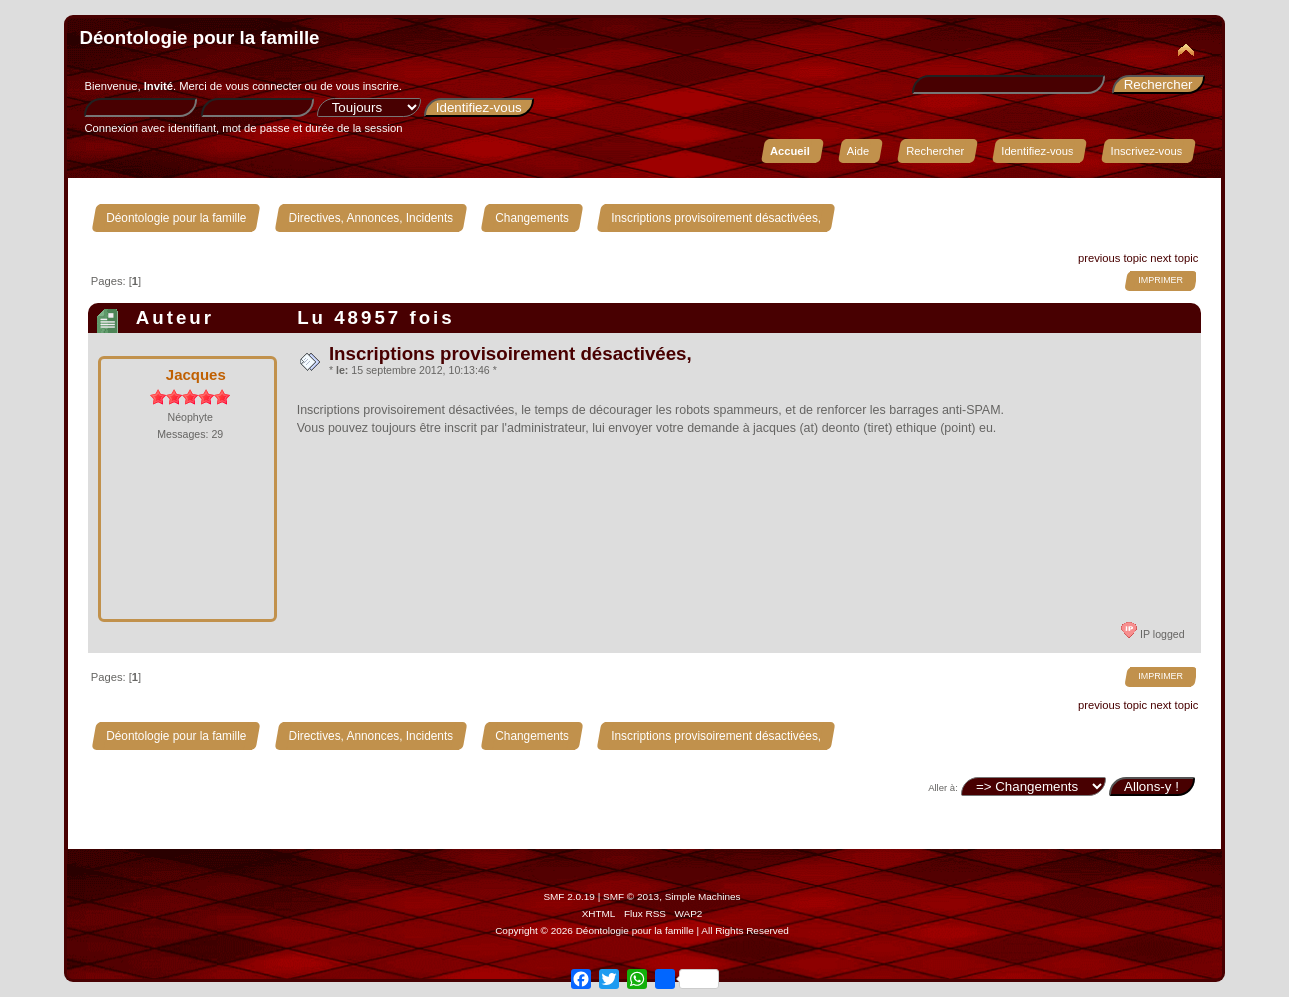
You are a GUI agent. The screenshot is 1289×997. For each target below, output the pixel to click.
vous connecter (263, 86)
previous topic (1112, 258)
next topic (1174, 258)
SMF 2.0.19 (569, 896)
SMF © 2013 (631, 896)
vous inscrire (367, 86)
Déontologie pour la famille (199, 37)
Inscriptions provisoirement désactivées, (510, 353)
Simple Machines (703, 896)
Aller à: (943, 787)
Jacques (196, 374)
